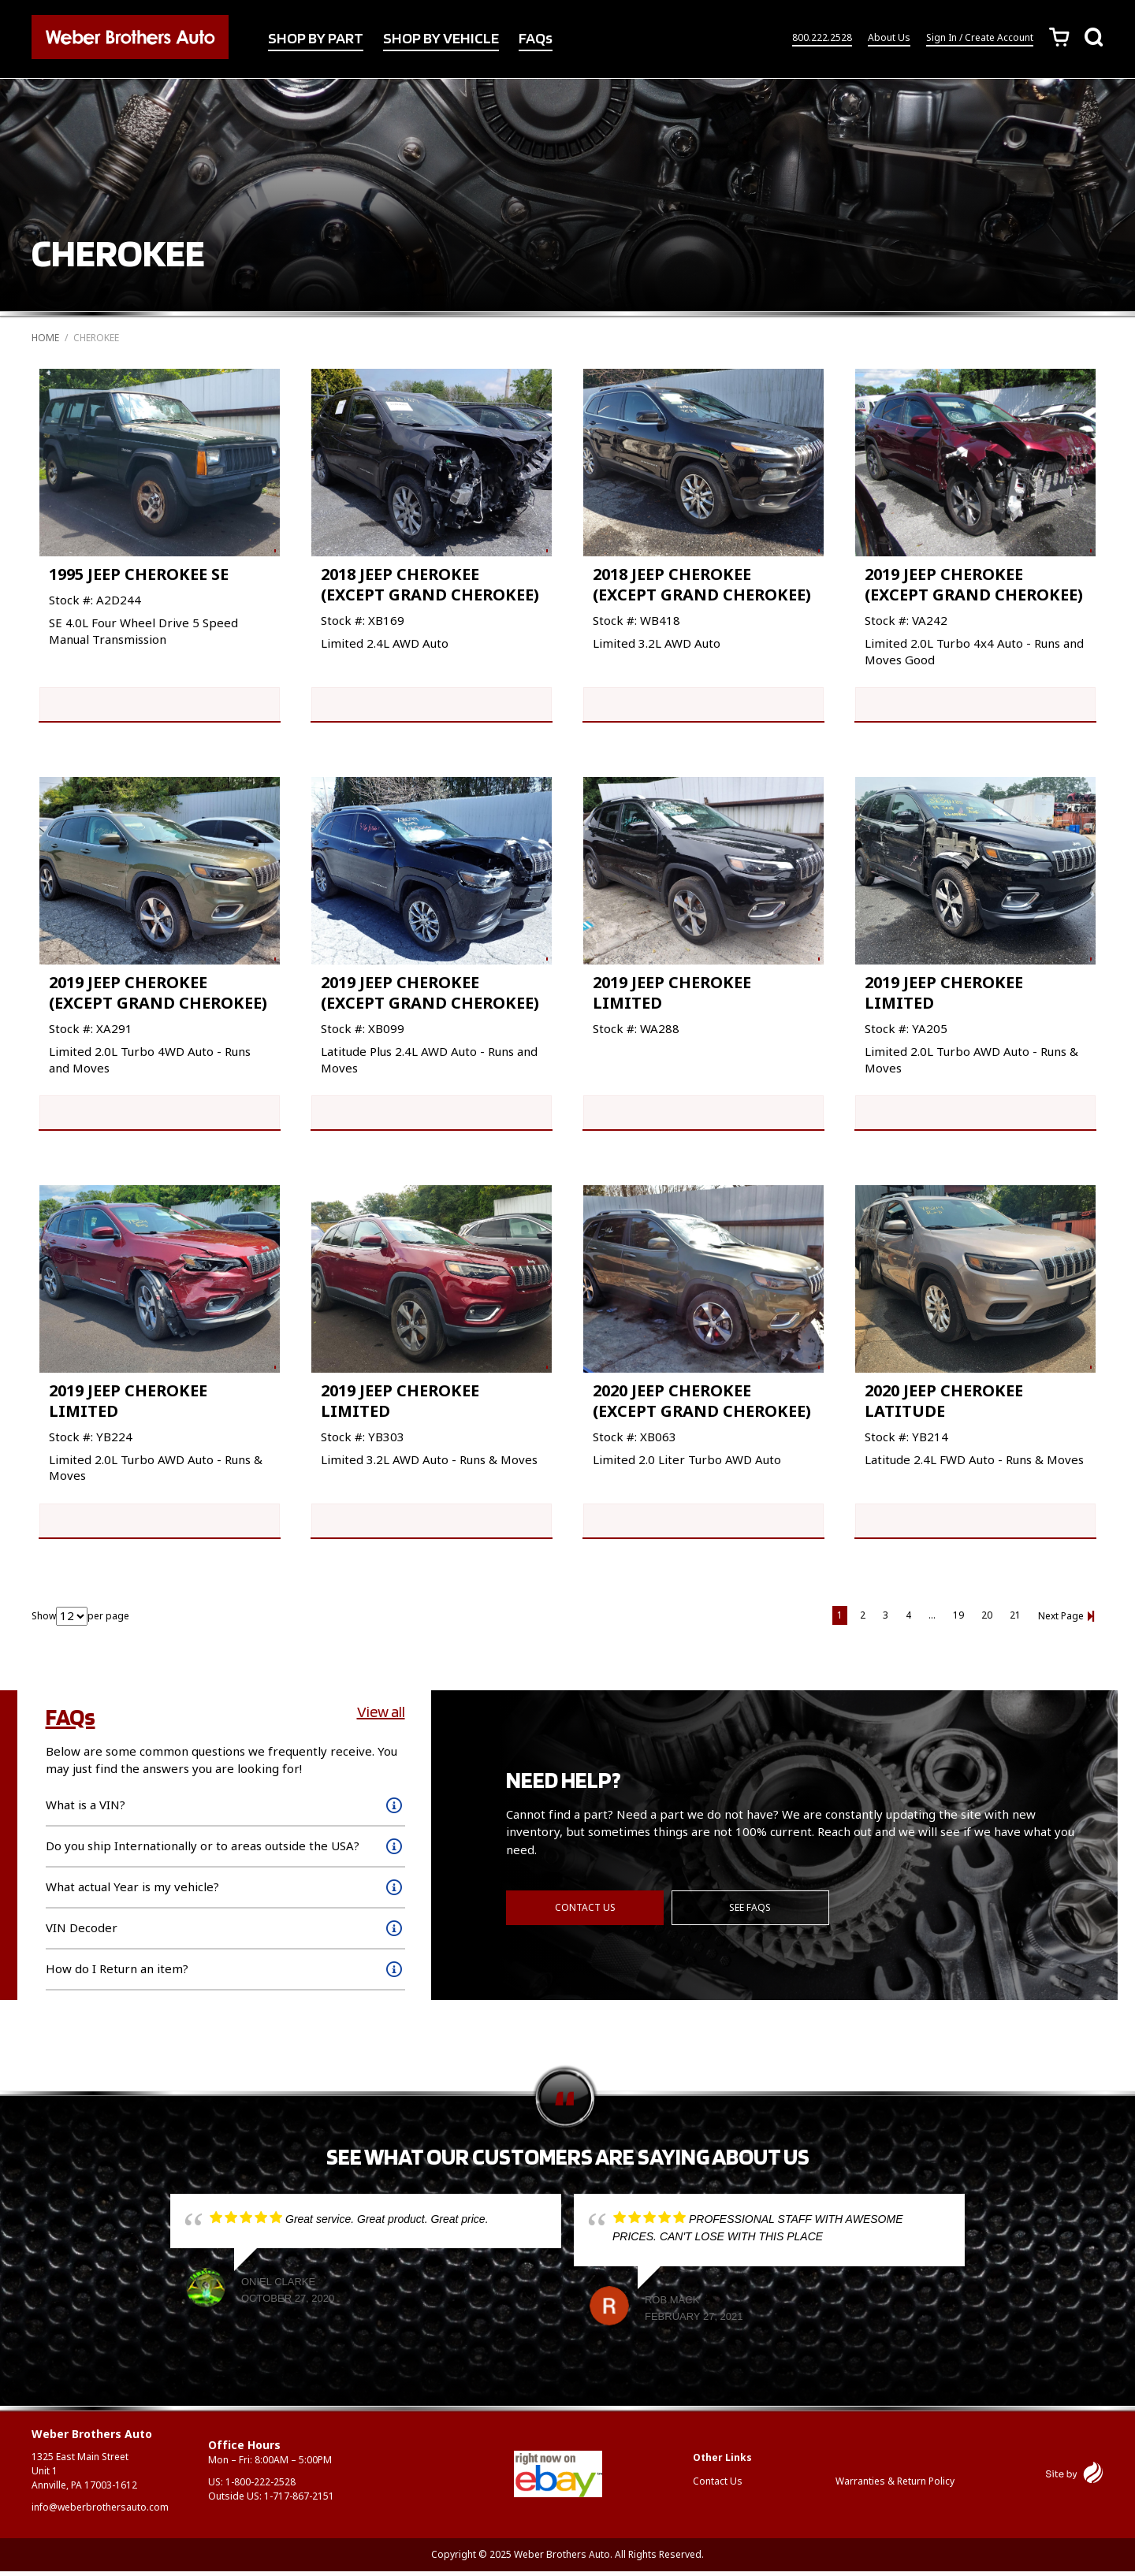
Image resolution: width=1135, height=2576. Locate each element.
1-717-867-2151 (299, 2500)
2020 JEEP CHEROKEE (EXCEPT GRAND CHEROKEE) (702, 1404)
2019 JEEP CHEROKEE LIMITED (672, 994)
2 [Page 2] (862, 1619)
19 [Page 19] (958, 1619)
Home (45, 337)
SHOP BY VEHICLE (441, 38)
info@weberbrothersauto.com (100, 2511)
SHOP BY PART (315, 38)
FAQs (536, 38)
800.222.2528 (822, 38)
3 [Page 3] (885, 1619)
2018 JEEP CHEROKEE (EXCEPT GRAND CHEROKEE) (430, 584)
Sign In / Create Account (979, 38)
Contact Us (585, 1911)
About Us (889, 38)
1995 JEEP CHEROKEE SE (139, 574)
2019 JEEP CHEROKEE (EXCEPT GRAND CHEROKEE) (974, 584)
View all (381, 1716)
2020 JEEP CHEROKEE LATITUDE (944, 1404)
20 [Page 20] (986, 1619)
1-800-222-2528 (260, 2486)
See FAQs (751, 1911)
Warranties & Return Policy (895, 2485)
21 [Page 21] (1015, 1619)
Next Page (1061, 1620)
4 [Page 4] (908, 1619)
